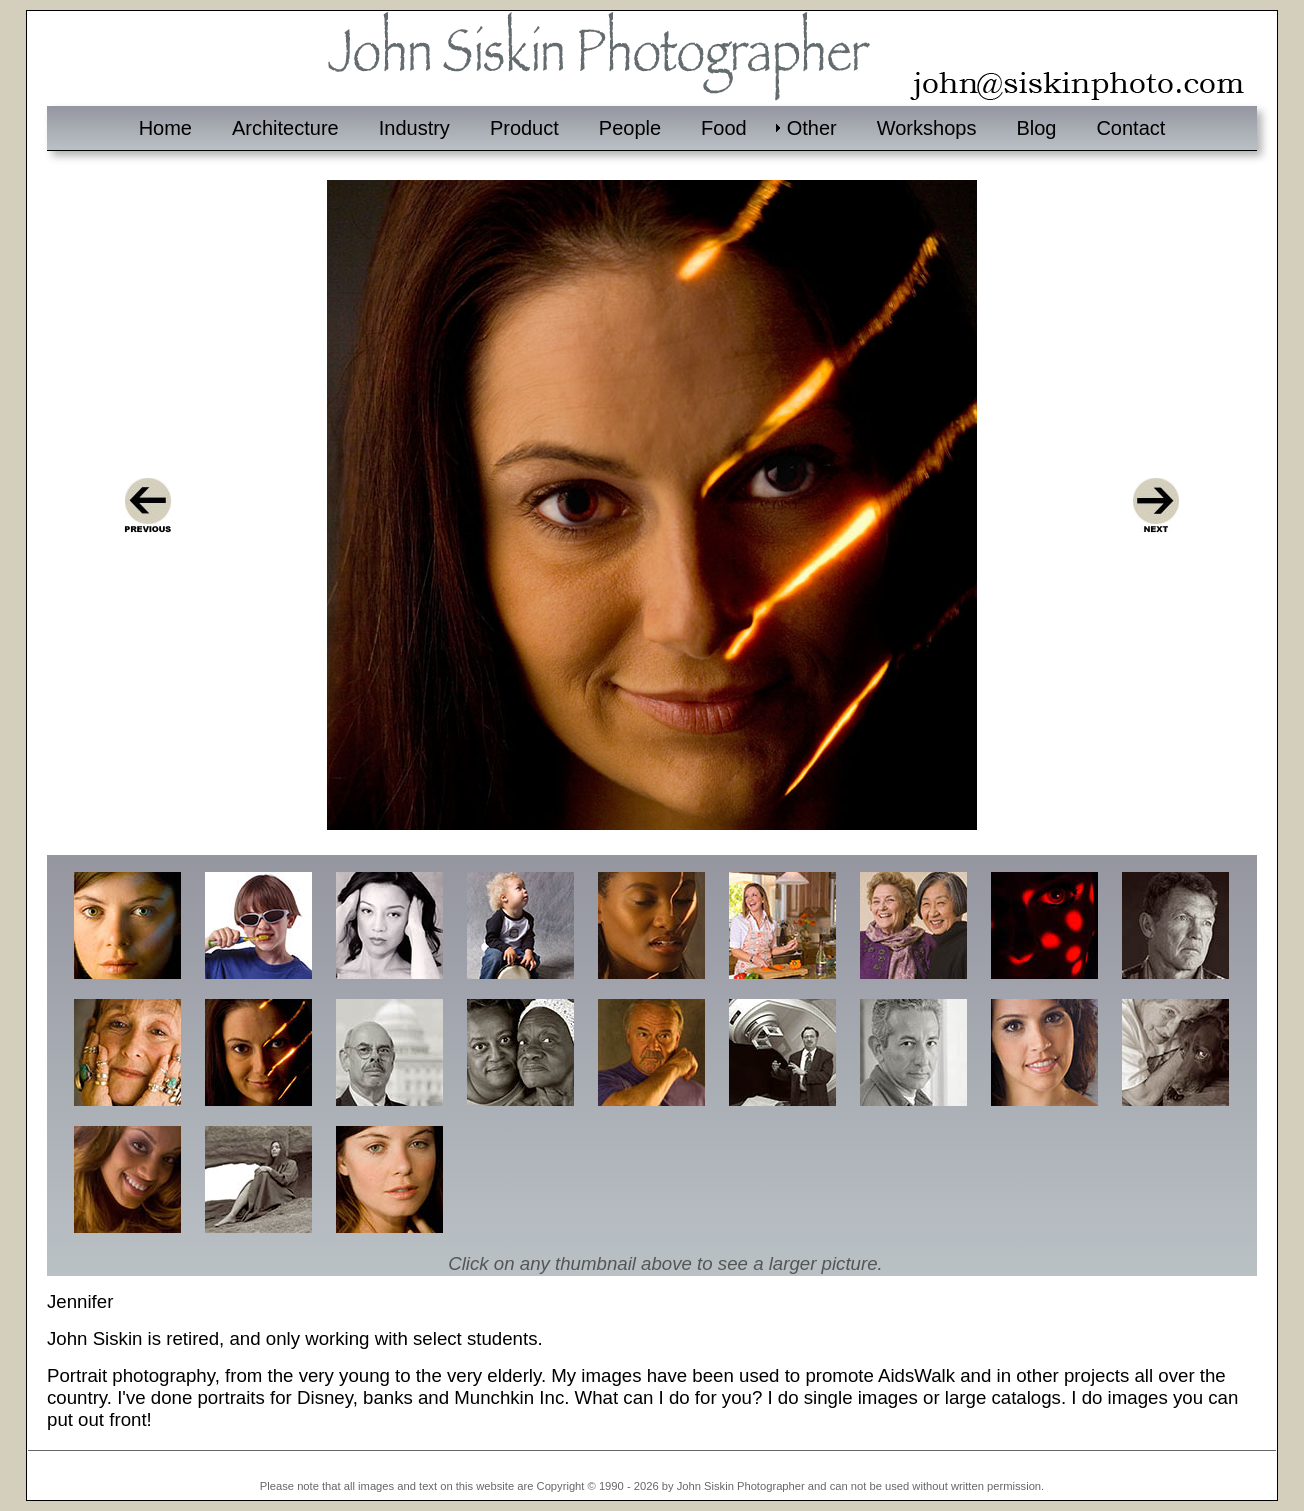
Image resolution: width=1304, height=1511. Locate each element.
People (630, 128)
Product (524, 128)
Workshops (927, 128)
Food (724, 128)
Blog (1036, 128)
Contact (1130, 128)
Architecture (285, 128)
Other (812, 128)
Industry (414, 128)
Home (165, 128)
